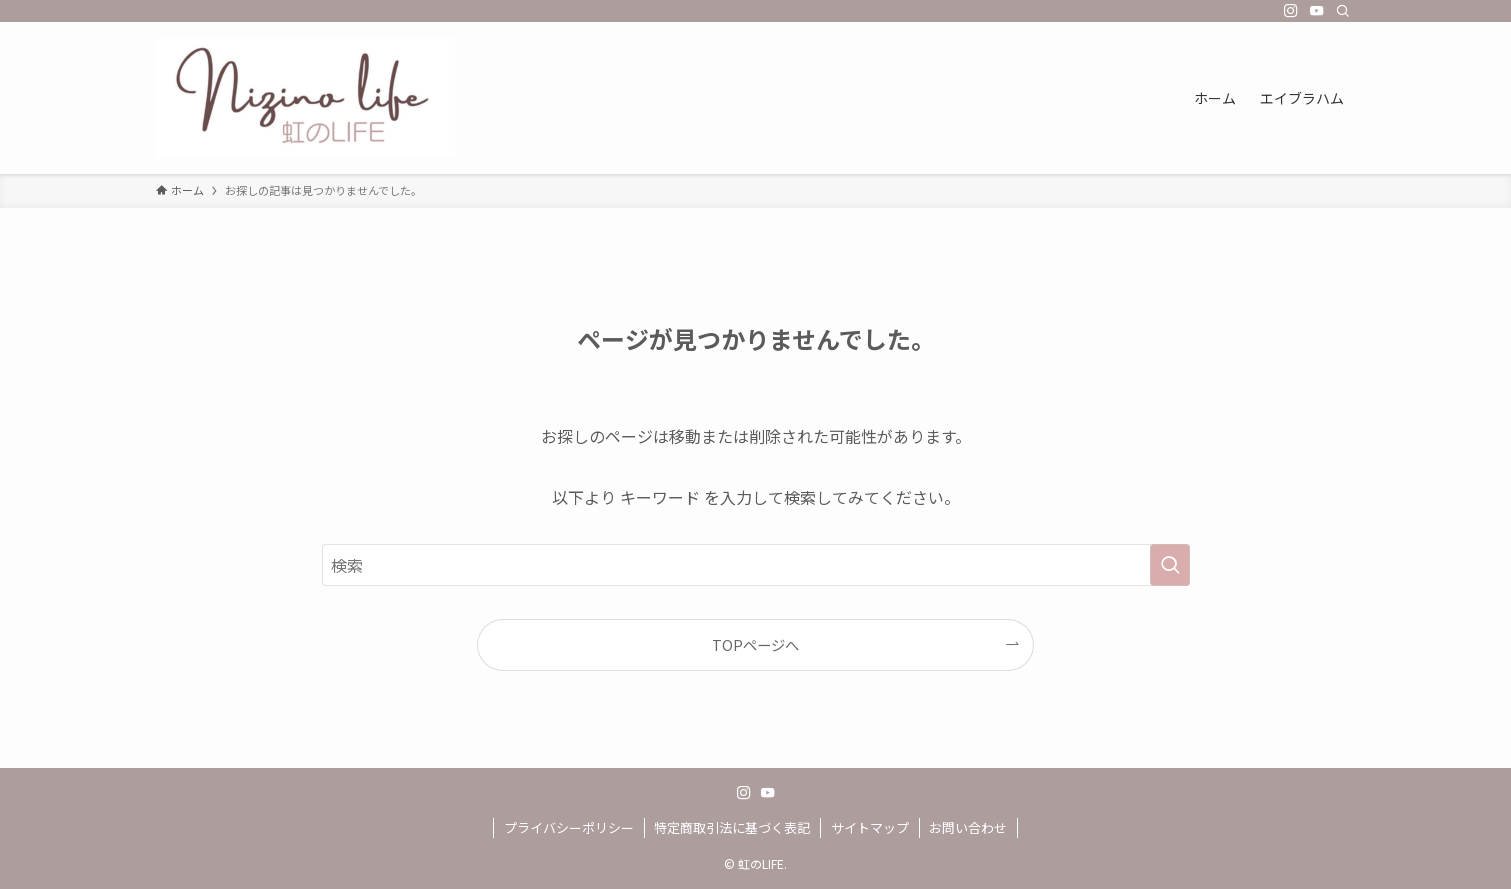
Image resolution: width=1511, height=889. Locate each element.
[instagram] (1291, 11)
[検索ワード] (756, 565)
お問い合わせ (968, 827)
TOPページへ (755, 644)
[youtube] (1317, 11)
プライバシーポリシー (569, 827)
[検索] (1343, 11)
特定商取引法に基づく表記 (732, 827)
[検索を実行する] (1170, 565)
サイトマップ (870, 827)
